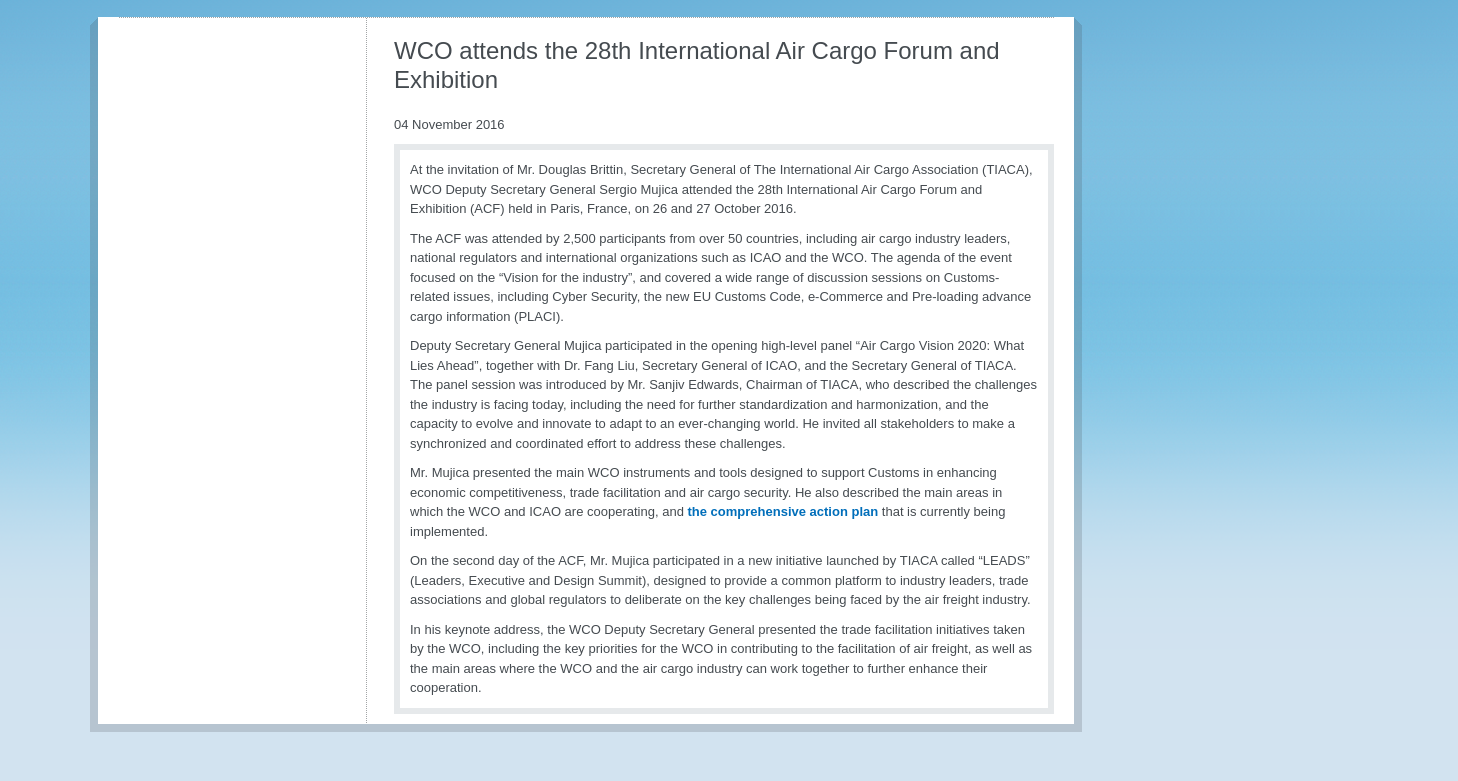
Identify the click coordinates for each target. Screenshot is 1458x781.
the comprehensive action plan (782, 511)
